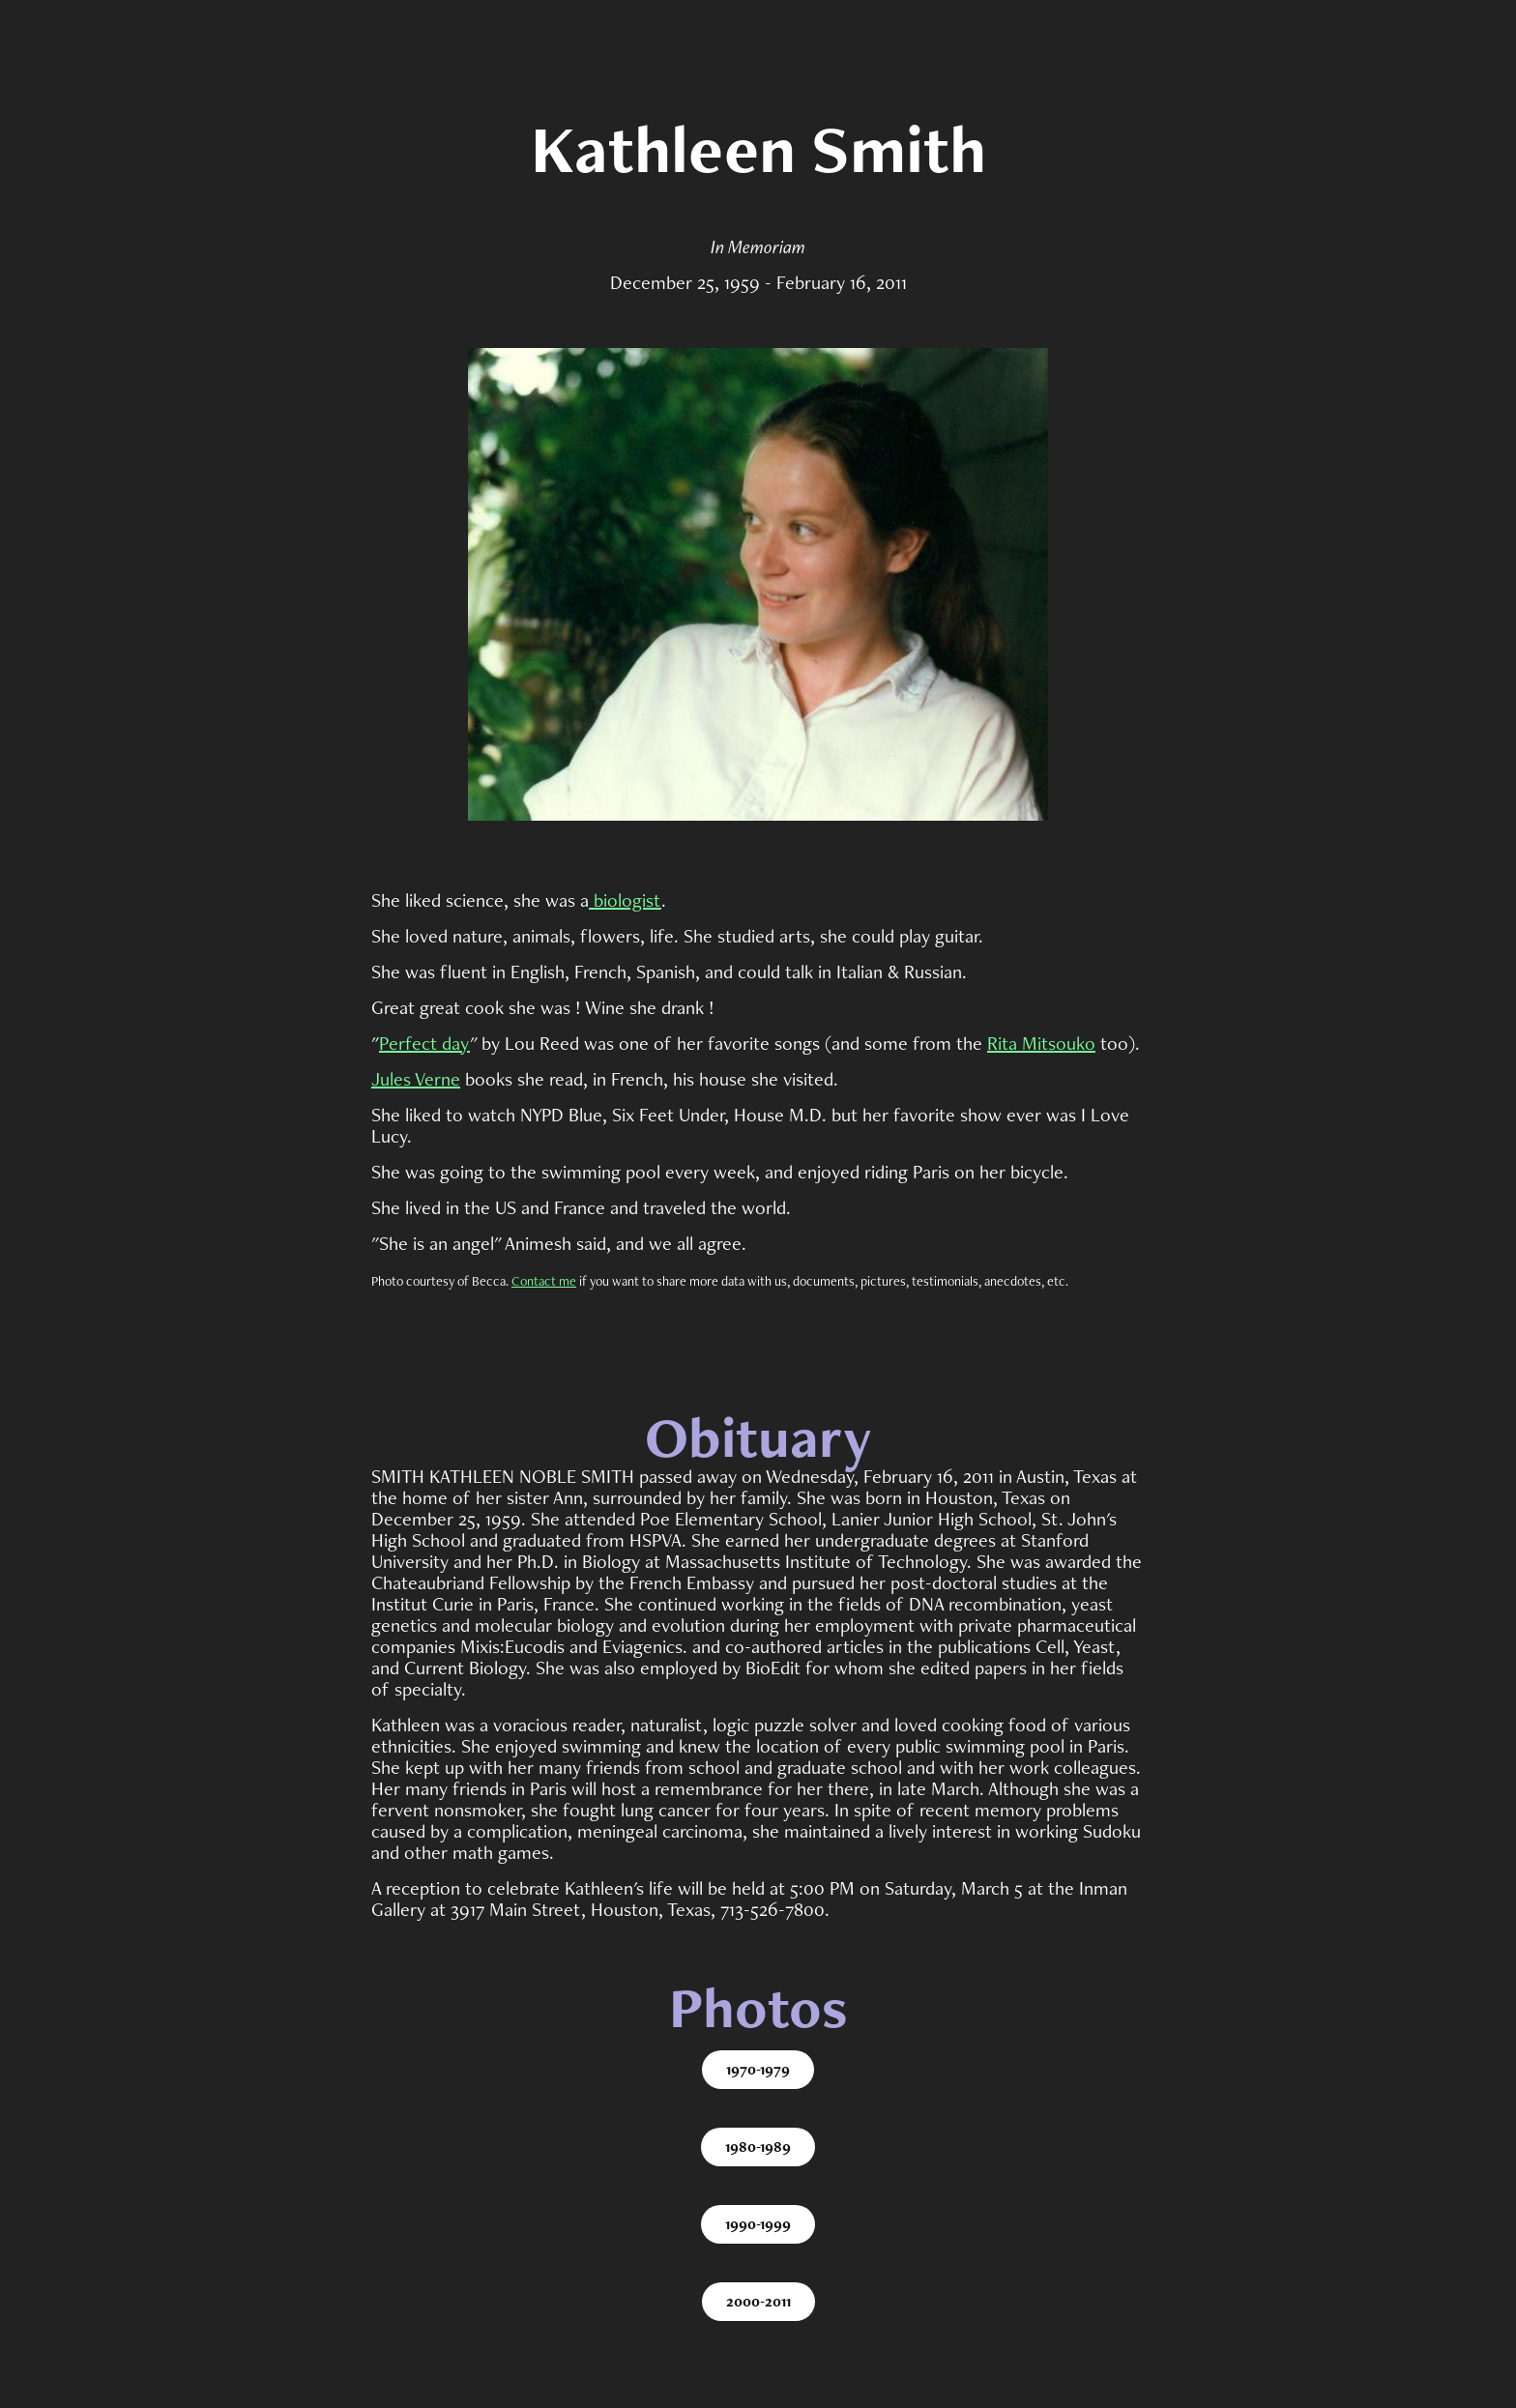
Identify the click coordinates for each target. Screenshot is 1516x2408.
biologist (625, 900)
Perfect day (424, 1043)
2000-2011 (758, 2301)
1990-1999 (758, 2224)
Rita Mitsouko (1041, 1043)
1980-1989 (758, 2146)
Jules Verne (415, 1078)
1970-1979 (758, 2069)
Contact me (543, 1281)
